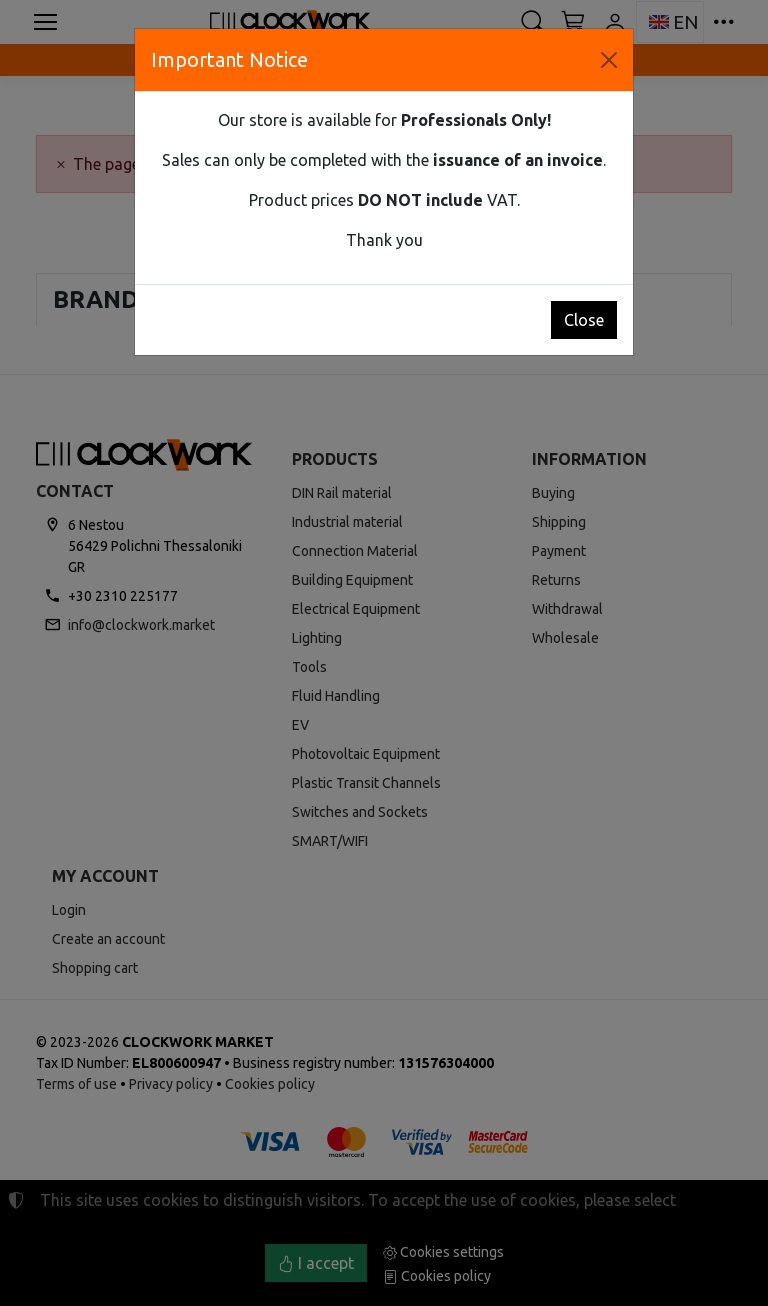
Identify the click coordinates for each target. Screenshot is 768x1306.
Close (584, 320)
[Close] (609, 60)
